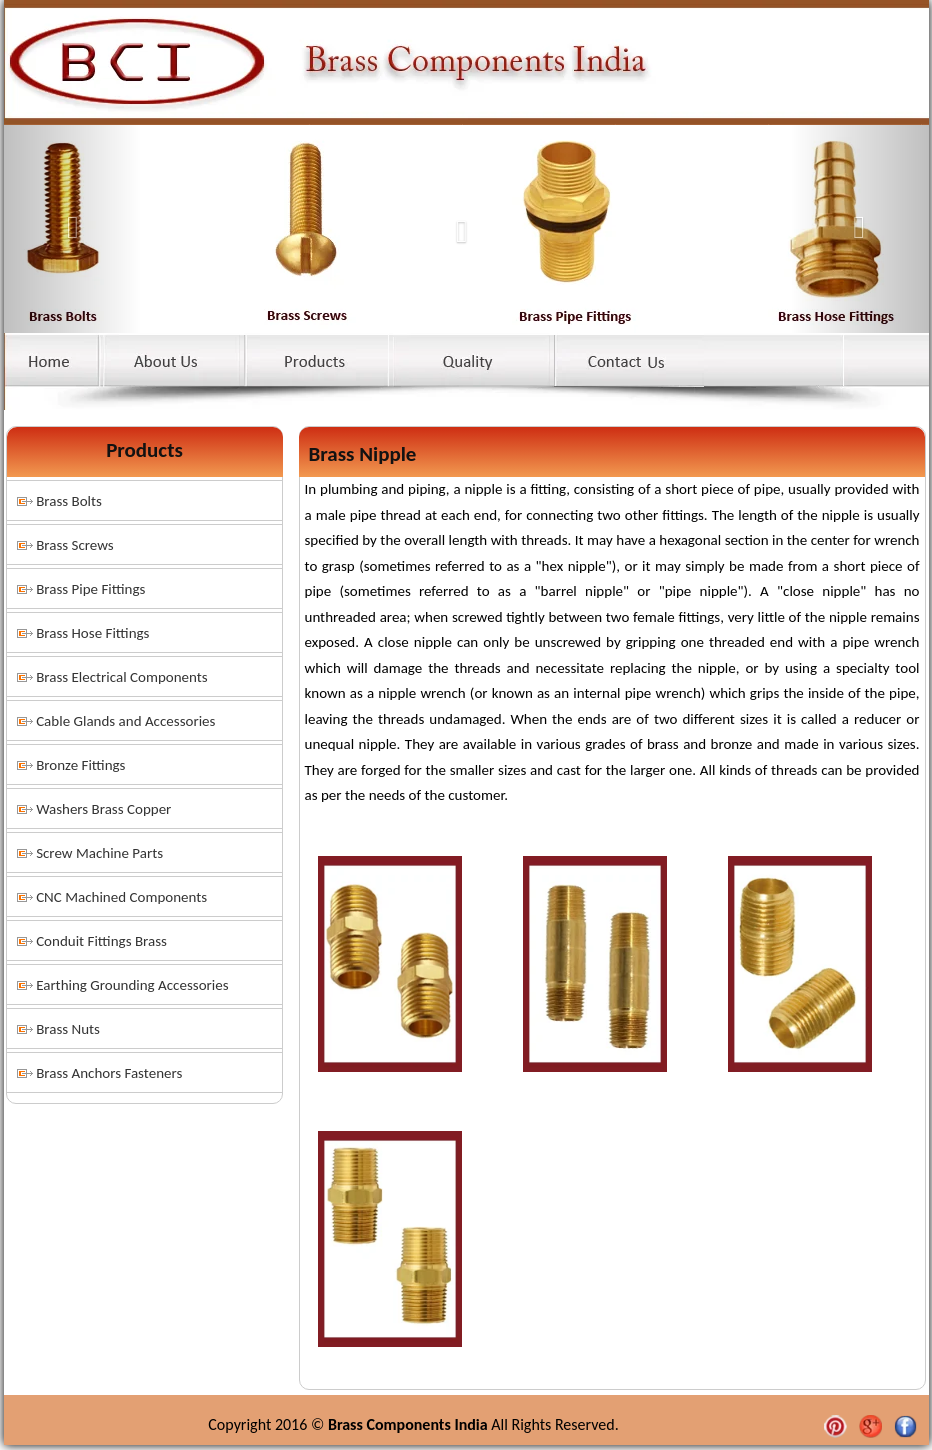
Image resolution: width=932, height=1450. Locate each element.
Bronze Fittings (80, 765)
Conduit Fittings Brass (101, 941)
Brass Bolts (69, 501)
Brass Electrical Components (122, 677)
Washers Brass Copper (103, 809)
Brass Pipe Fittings (90, 589)
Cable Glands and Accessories (125, 721)
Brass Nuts (68, 1029)
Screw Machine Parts (99, 853)
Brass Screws (75, 545)
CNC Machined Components (121, 897)
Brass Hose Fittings (92, 633)
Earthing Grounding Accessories (132, 985)
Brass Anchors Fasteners (109, 1073)
